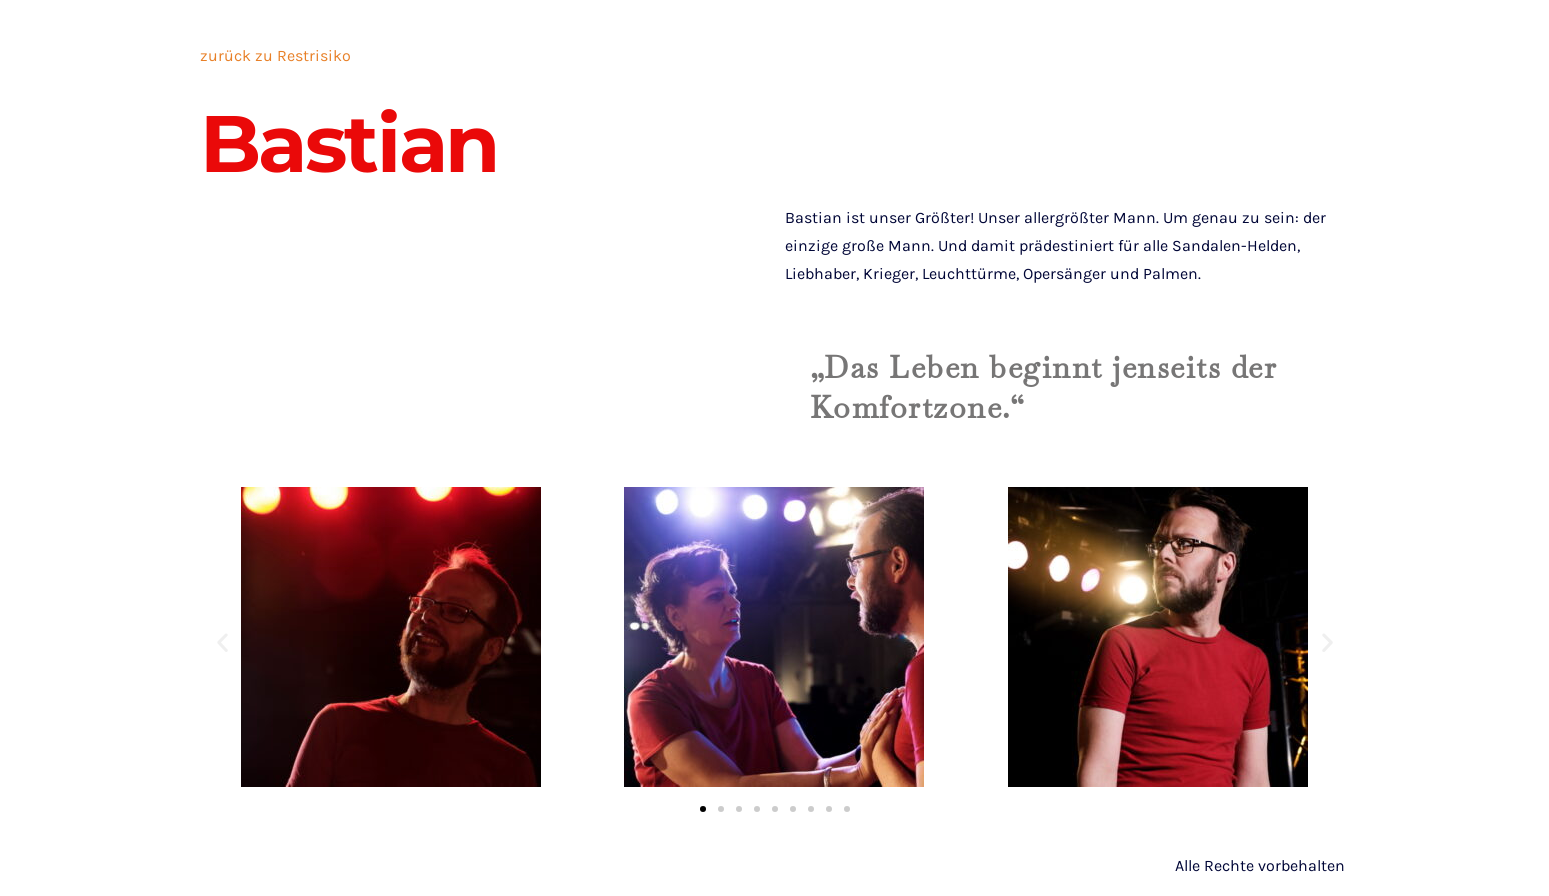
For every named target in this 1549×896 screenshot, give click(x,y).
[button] (222, 641)
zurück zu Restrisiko (275, 55)
